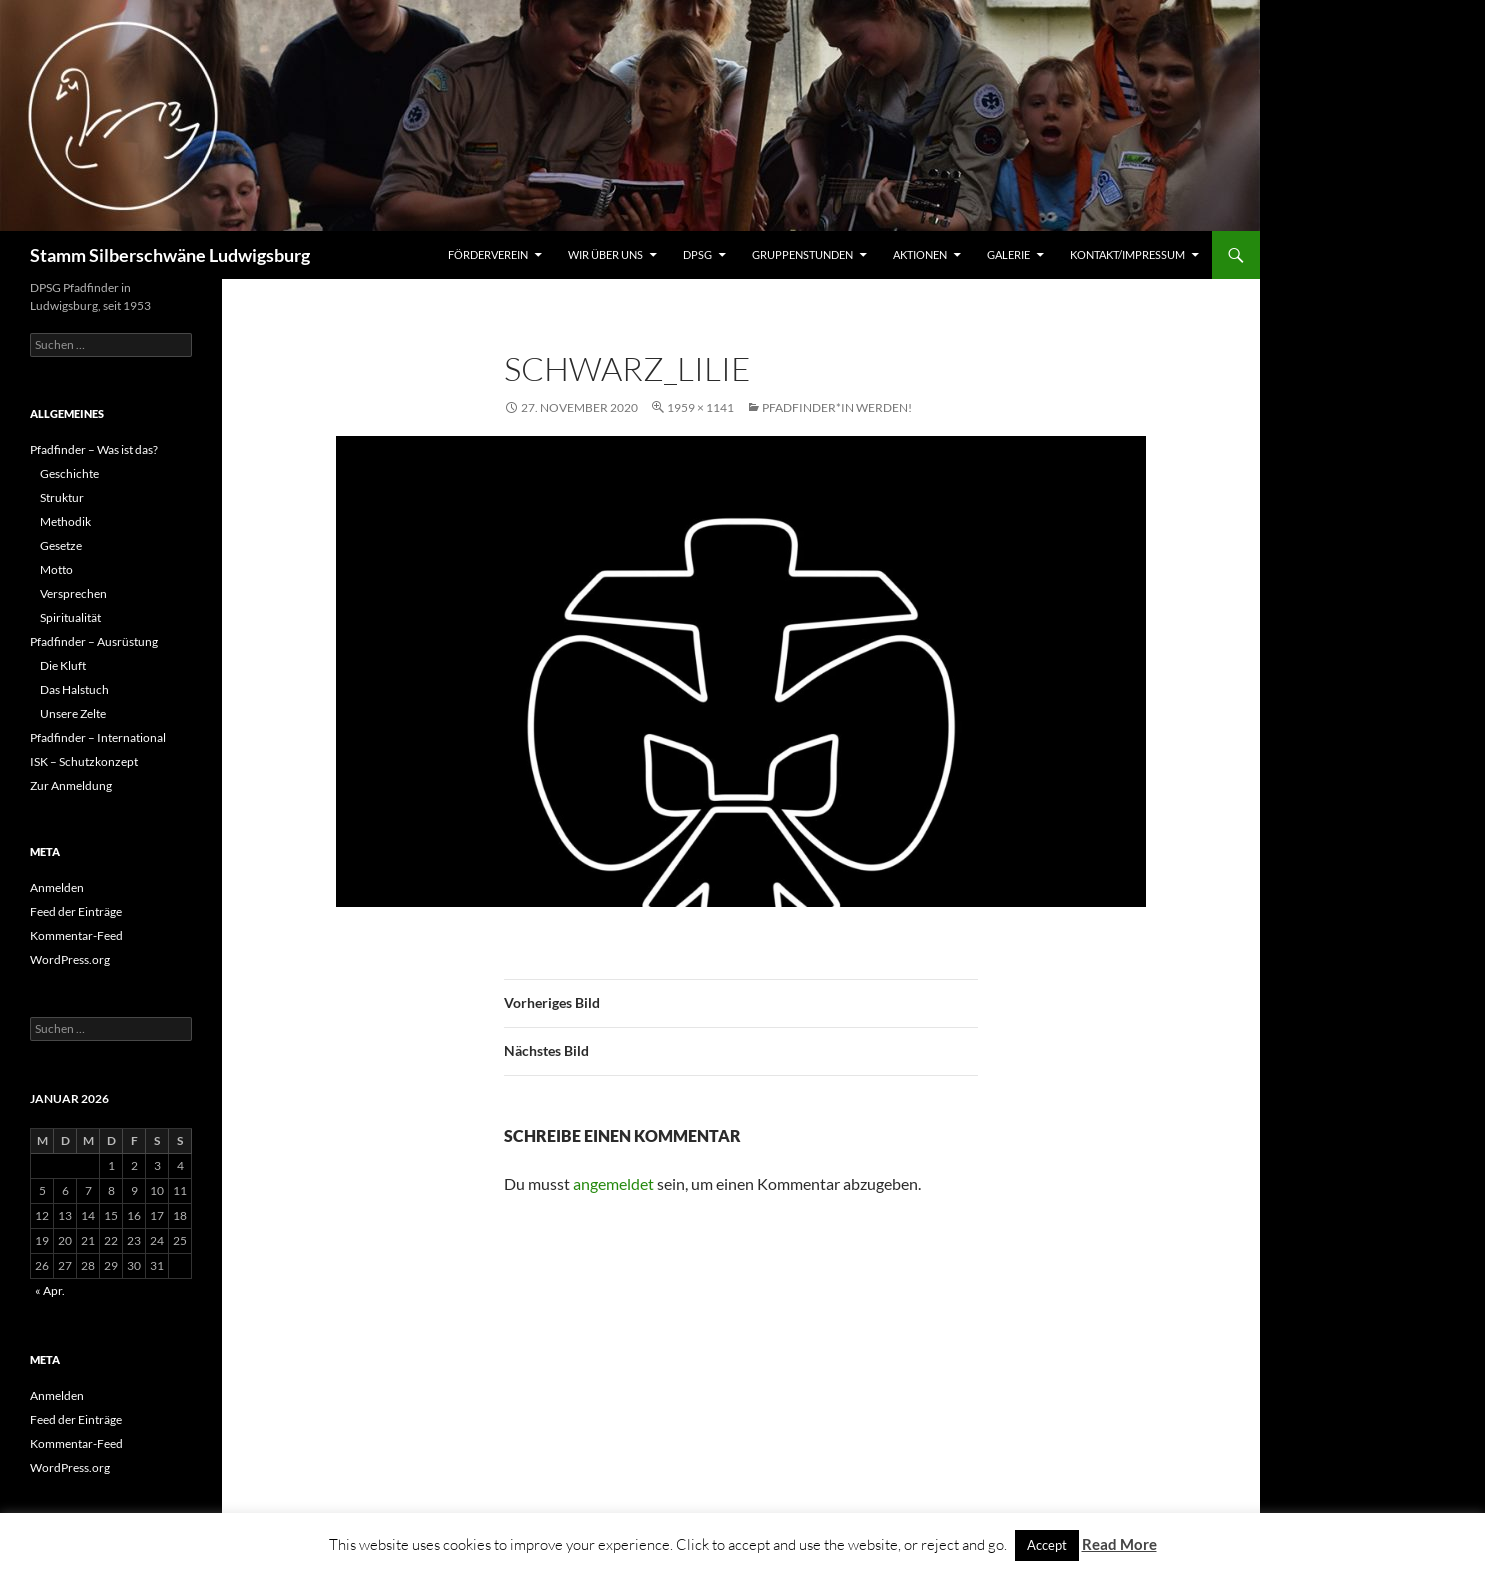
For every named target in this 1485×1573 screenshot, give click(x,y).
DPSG (697, 254)
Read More (1119, 1544)
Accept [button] (1047, 1545)
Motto (56, 569)
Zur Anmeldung (71, 785)
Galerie (1008, 254)
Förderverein (488, 254)
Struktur (62, 497)
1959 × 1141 (700, 407)
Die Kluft (63, 665)
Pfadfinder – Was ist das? (94, 449)
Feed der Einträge (76, 911)
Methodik (65, 521)
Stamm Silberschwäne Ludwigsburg (170, 255)
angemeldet (613, 1183)
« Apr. (50, 1290)
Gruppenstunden (802, 254)
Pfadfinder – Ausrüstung (94, 641)
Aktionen (920, 254)
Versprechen (73, 593)
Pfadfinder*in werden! (837, 407)
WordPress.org (70, 959)
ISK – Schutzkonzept (84, 761)
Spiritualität (70, 617)
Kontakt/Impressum (1127, 254)
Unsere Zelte (73, 713)
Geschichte (69, 473)
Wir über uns (605, 254)
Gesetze (61, 545)
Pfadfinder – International (98, 737)
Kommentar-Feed (76, 935)
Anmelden (57, 887)
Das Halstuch (74, 689)
